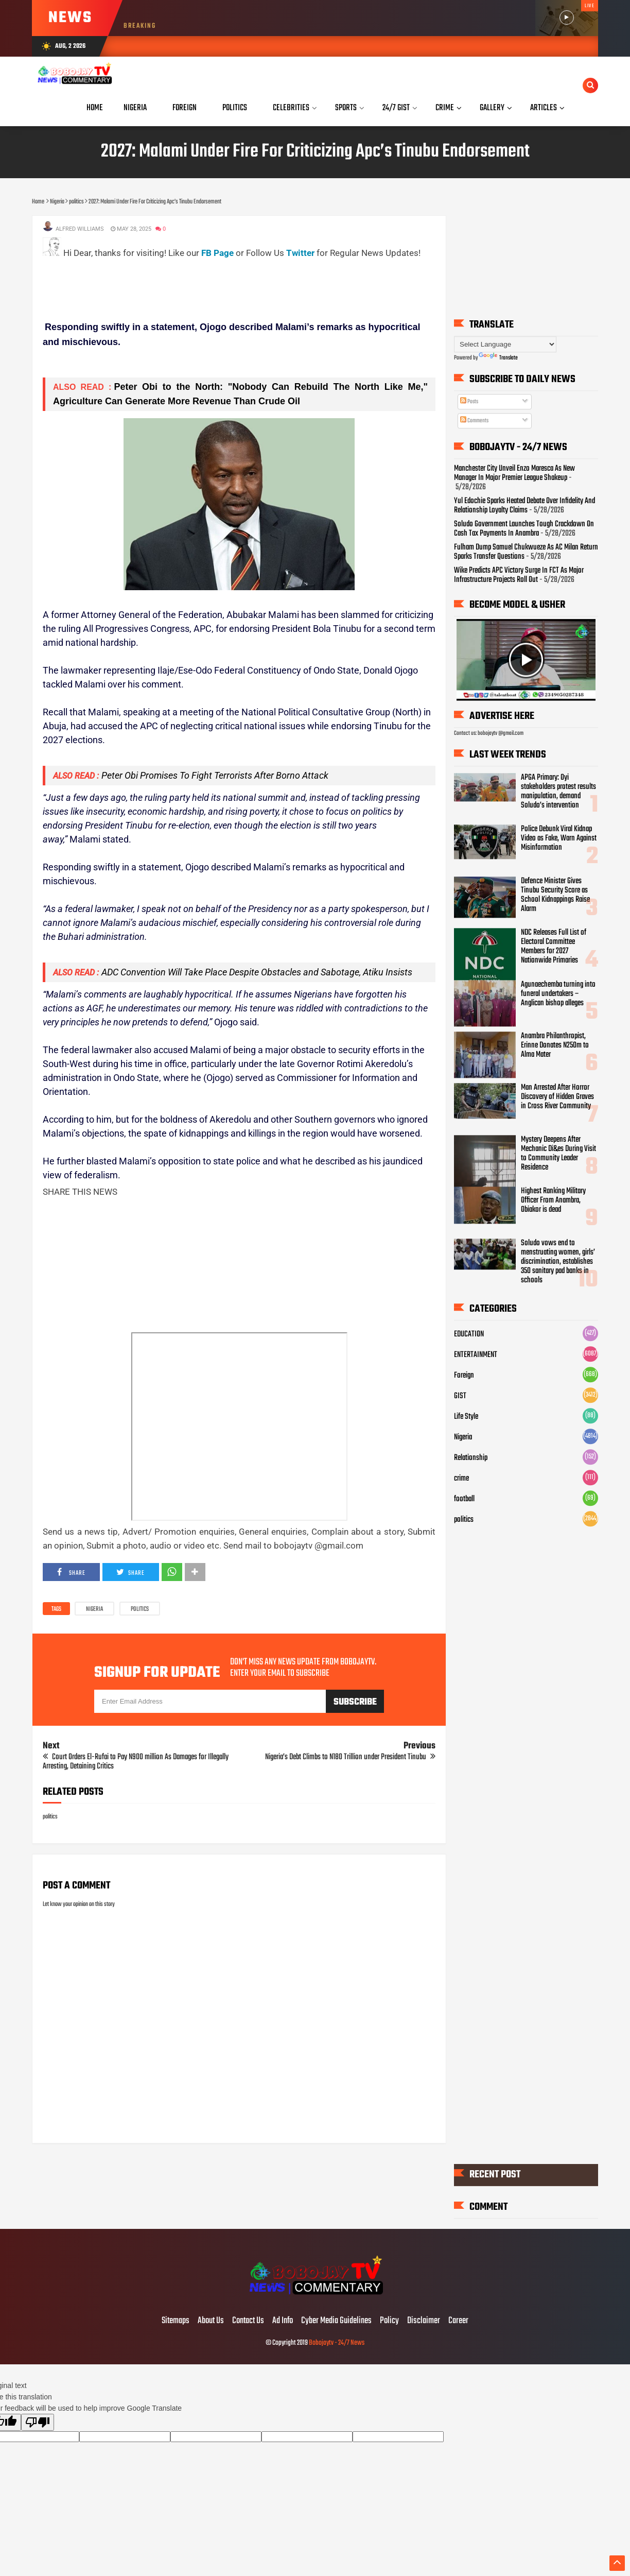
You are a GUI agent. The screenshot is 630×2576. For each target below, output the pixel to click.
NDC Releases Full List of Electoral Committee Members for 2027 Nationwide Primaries (553, 947)
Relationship (470, 1458)
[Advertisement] (230, 284)
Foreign (464, 1375)
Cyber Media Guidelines (336, 2321)
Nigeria (94, 1609)
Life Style (466, 1416)
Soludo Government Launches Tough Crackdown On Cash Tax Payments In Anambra (524, 529)
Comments (474, 420)
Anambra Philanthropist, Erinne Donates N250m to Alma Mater (555, 1046)
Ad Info (282, 2321)
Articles (543, 108)
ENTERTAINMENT (475, 1355)
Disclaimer (423, 2321)
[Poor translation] (37, 2422)
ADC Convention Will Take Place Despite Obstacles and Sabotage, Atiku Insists (256, 972)
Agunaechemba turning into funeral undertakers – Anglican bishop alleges (558, 994)
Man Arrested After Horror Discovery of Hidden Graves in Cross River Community (557, 1097)
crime (461, 1478)
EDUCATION (469, 1334)
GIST (460, 1396)
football (464, 1499)
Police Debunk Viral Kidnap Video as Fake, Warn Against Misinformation (559, 839)
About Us (211, 2321)
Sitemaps (175, 2321)
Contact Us (248, 2321)
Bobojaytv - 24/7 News (336, 2343)
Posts (469, 402)
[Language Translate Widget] (505, 344)
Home (94, 108)
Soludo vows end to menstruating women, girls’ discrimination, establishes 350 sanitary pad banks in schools (558, 1262)
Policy (389, 2321)
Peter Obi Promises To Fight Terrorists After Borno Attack (214, 775)
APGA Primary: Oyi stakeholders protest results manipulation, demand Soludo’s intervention (558, 791)
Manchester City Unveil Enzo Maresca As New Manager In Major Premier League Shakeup (514, 473)
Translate (498, 358)
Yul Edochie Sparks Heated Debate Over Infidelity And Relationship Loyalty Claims (524, 506)
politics (140, 1609)
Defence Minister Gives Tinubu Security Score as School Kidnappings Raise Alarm (555, 895)
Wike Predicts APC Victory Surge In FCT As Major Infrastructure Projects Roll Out (519, 575)
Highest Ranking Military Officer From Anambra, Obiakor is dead (553, 1201)
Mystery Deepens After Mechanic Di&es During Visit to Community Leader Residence (558, 1153)
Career (458, 2321)
